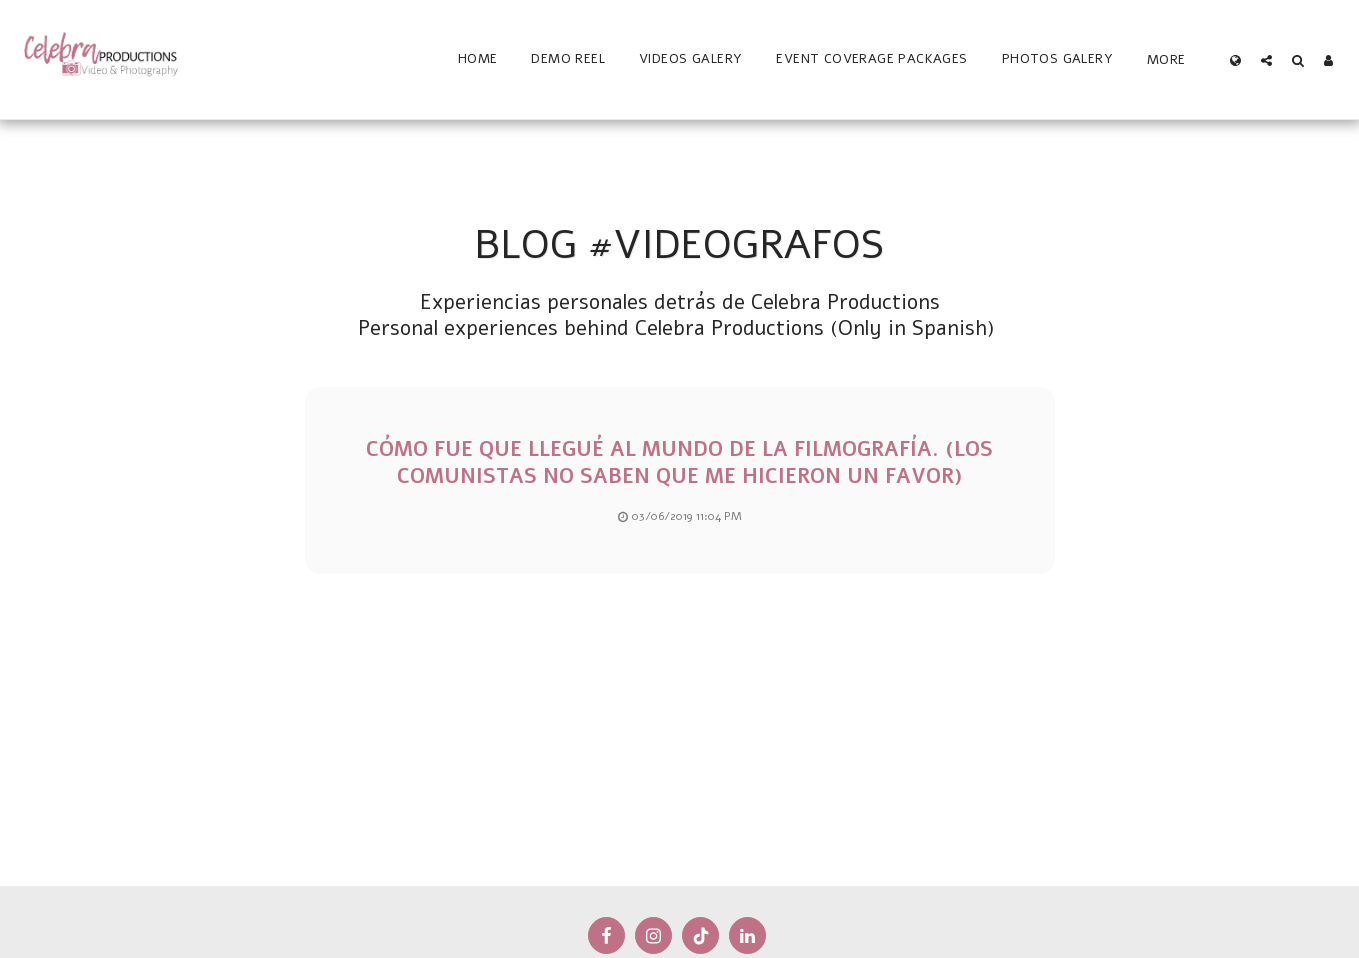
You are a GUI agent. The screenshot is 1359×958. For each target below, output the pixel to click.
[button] (1266, 60)
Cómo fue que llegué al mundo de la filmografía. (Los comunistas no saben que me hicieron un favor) (679, 462)
